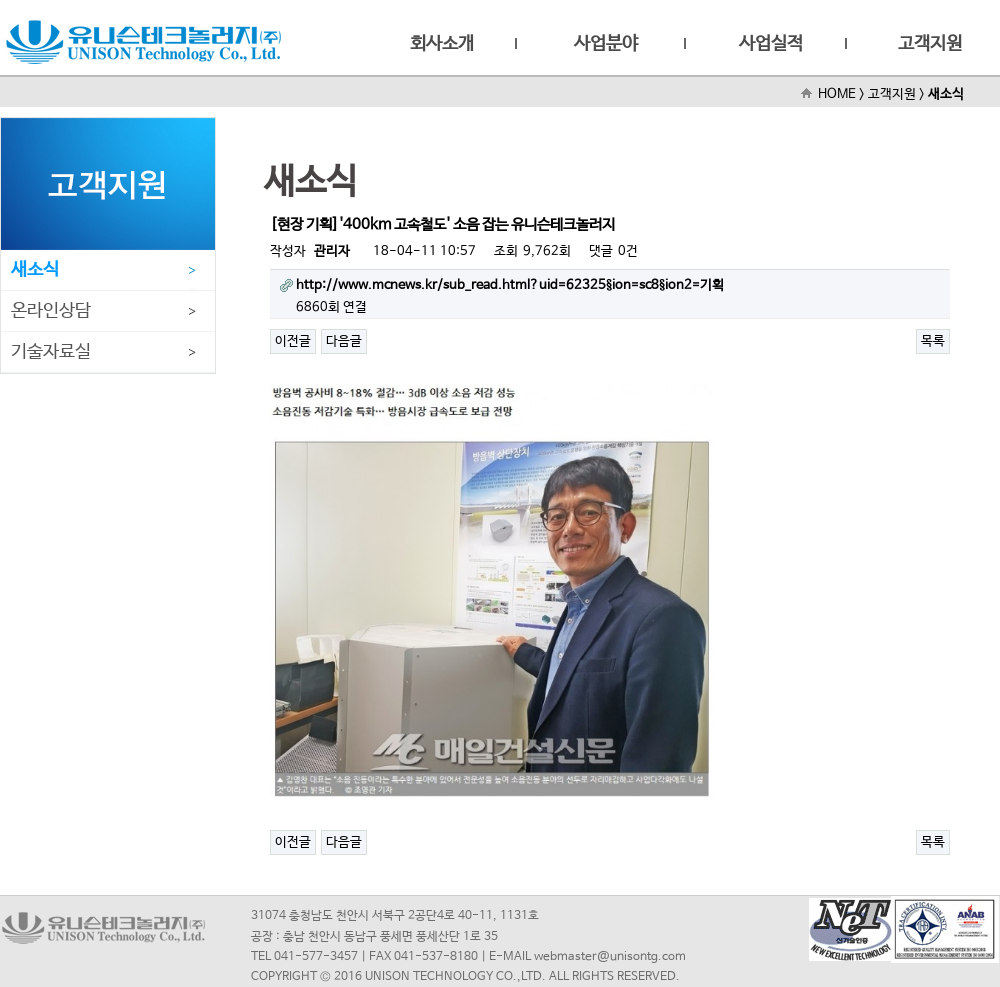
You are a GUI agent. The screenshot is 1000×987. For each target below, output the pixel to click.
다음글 (344, 341)
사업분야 (606, 44)
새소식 (35, 270)
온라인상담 (51, 311)
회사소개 (442, 44)
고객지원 (930, 44)
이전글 (293, 341)
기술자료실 (51, 352)
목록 (933, 341)
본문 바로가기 (0, 0)
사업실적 (771, 44)
